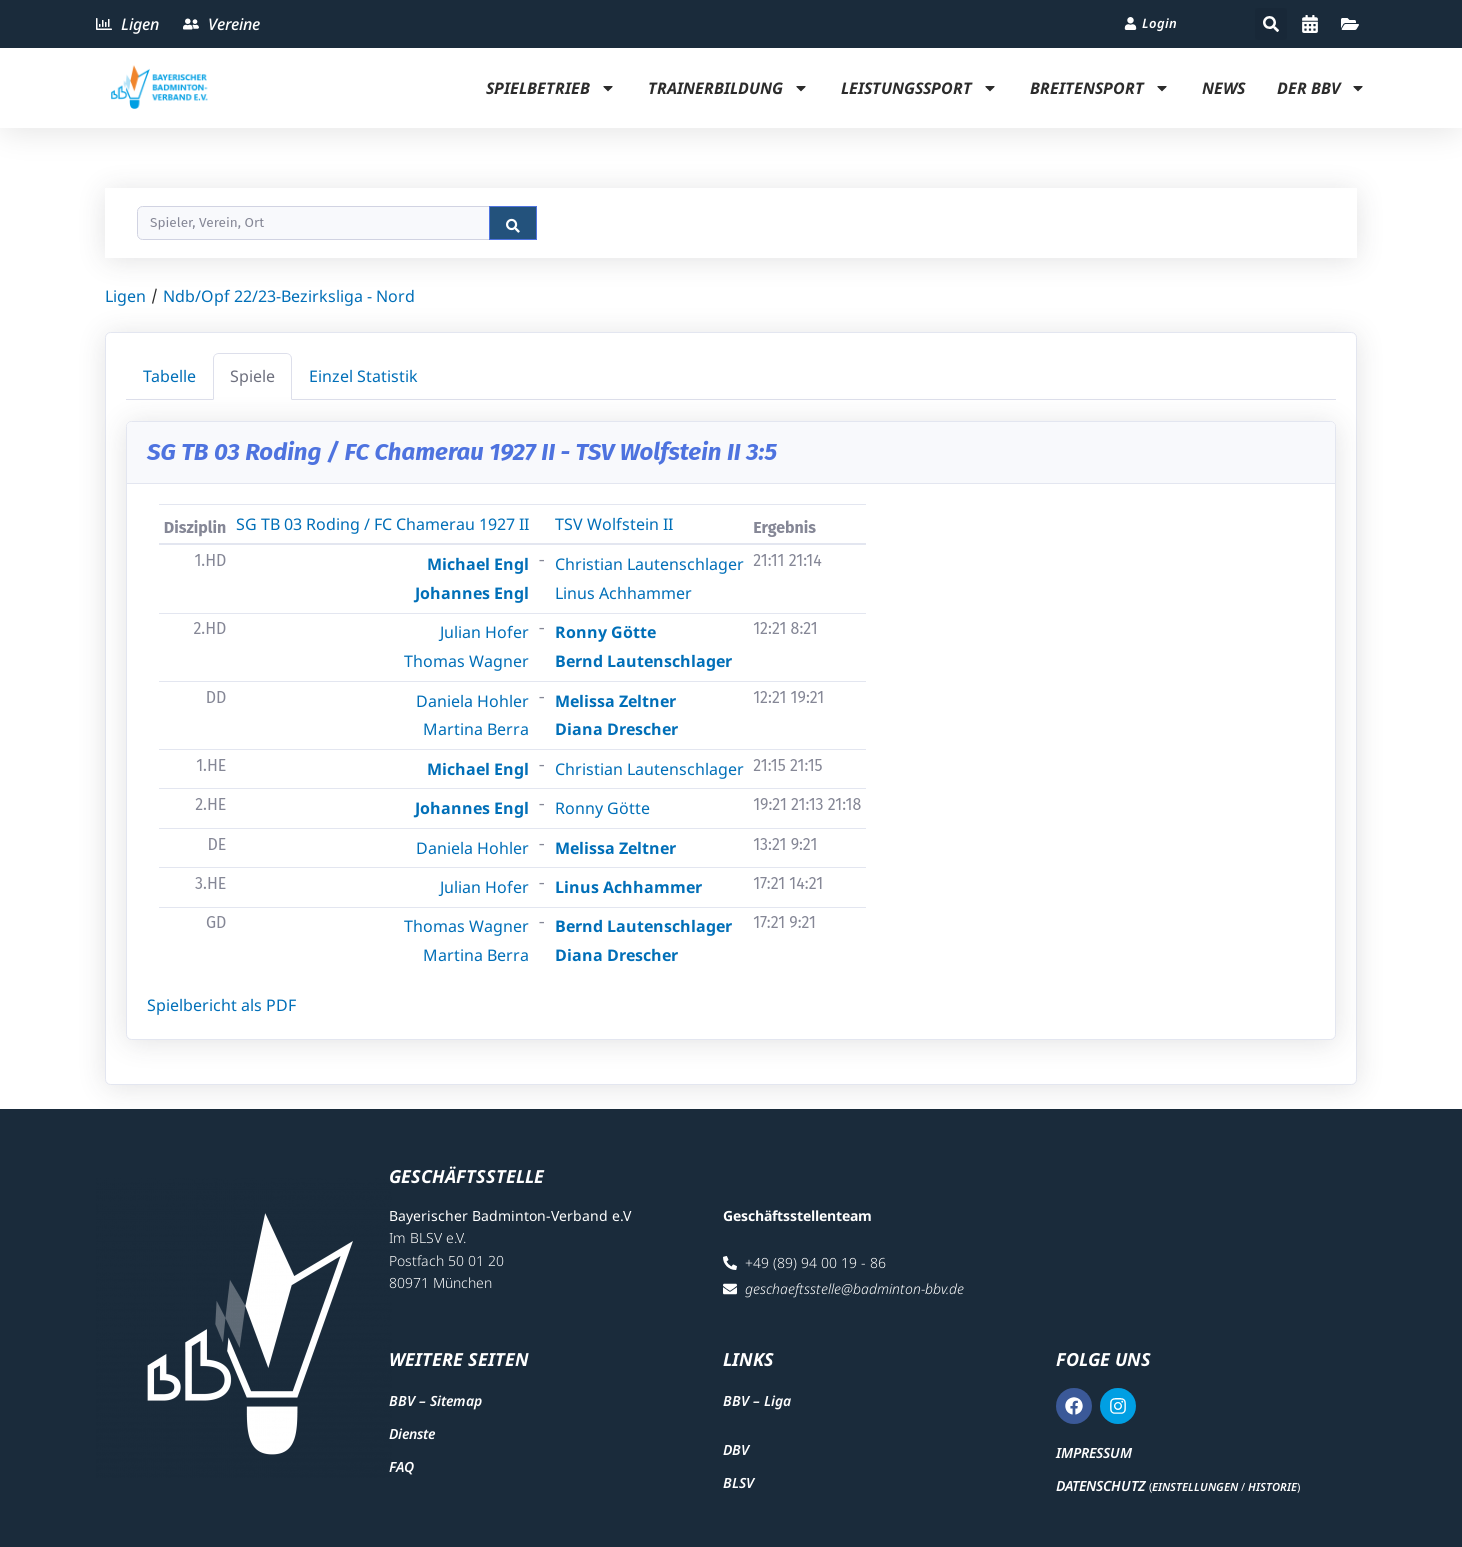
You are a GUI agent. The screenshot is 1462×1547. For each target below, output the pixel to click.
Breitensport (1100, 88)
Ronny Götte (605, 632)
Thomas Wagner (466, 661)
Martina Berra (476, 729)
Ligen (125, 296)
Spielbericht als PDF (221, 1005)
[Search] (313, 223)
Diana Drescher (616, 729)
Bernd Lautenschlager (643, 661)
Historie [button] (1272, 1486)
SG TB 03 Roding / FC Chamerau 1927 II (382, 524)
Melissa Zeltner (615, 701)
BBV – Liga (757, 1400)
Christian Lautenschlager (649, 564)
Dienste (412, 1433)
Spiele (252, 376)
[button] (1271, 24)
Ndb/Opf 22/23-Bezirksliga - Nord (289, 296)
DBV (736, 1449)
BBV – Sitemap (435, 1400)
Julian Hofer (484, 632)
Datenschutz (1100, 1485)
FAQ (401, 1466)
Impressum (1094, 1452)
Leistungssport (919, 88)
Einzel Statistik (363, 376)
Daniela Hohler (472, 701)
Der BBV (1321, 88)
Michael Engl (478, 564)
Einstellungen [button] (1195, 1486)
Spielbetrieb (551, 88)
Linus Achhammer (623, 593)
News (1223, 88)
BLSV (738, 1482)
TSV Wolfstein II (614, 524)
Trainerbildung (728, 88)
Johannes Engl (472, 593)
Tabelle (169, 376)
